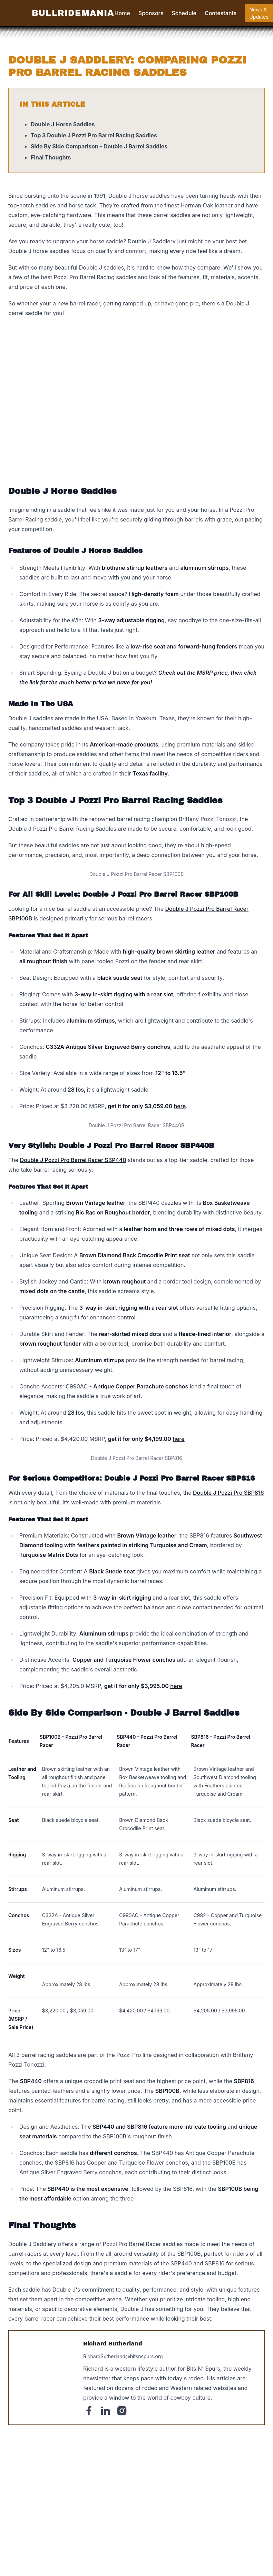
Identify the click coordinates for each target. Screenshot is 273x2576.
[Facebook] (88, 2410)
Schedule (184, 13)
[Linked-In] (105, 2410)
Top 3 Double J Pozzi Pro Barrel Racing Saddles (94, 135)
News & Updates (258, 13)
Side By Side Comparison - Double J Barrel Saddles (99, 146)
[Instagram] (121, 2410)
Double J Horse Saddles (63, 124)
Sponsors (151, 13)
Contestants (220, 13)
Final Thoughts (51, 157)
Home (122, 13)
